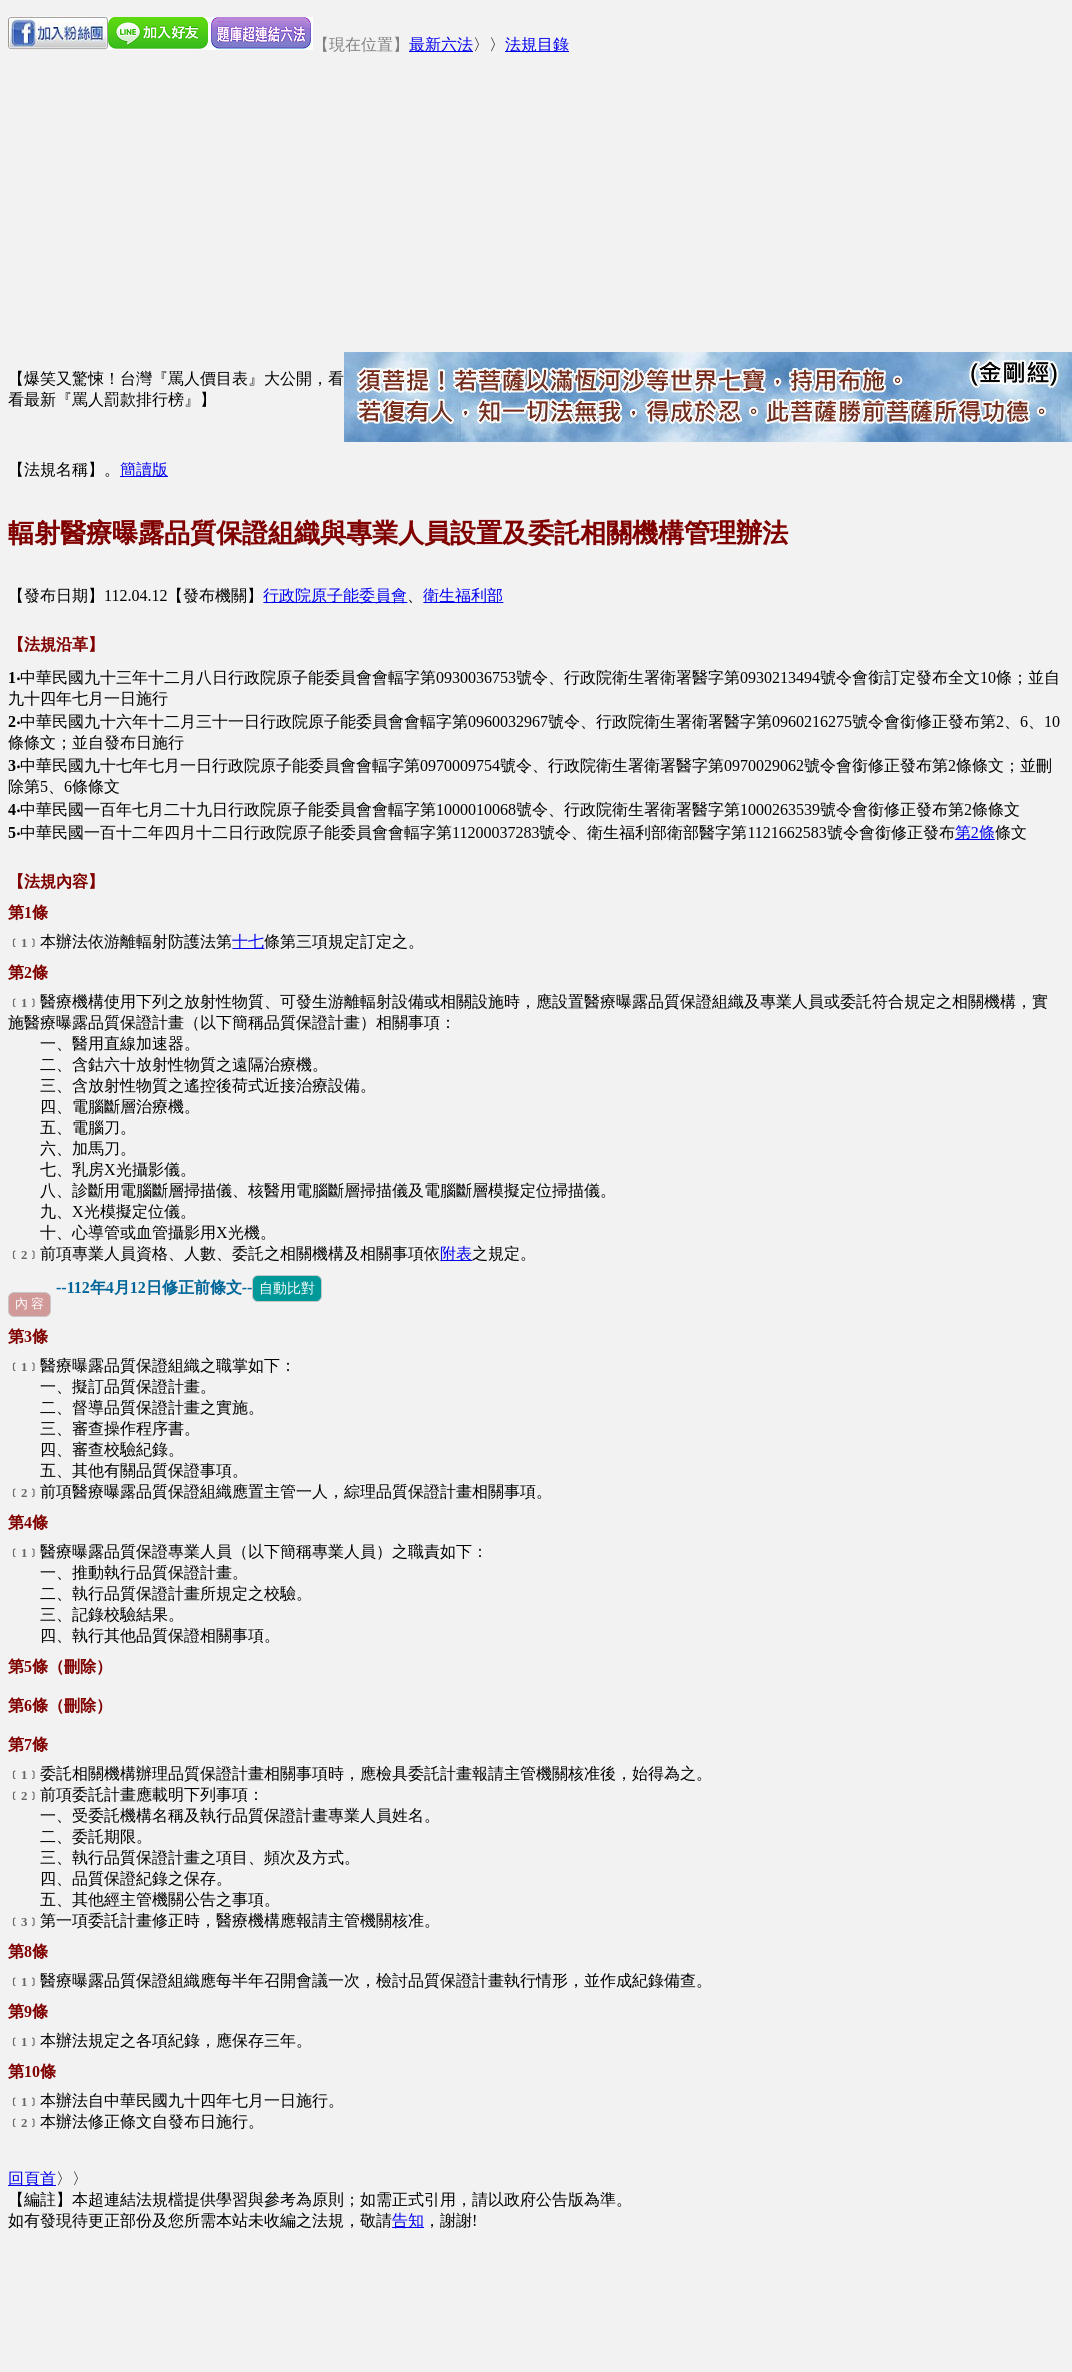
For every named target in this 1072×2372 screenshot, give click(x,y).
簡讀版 (144, 469)
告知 (408, 2220)
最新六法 (441, 44)
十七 (248, 941)
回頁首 (32, 2178)
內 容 (29, 1304)
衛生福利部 (463, 595)
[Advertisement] (684, 212)
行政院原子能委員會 (335, 595)
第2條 (975, 832)
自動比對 (287, 1288)
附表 (456, 1253)
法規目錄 (537, 44)
